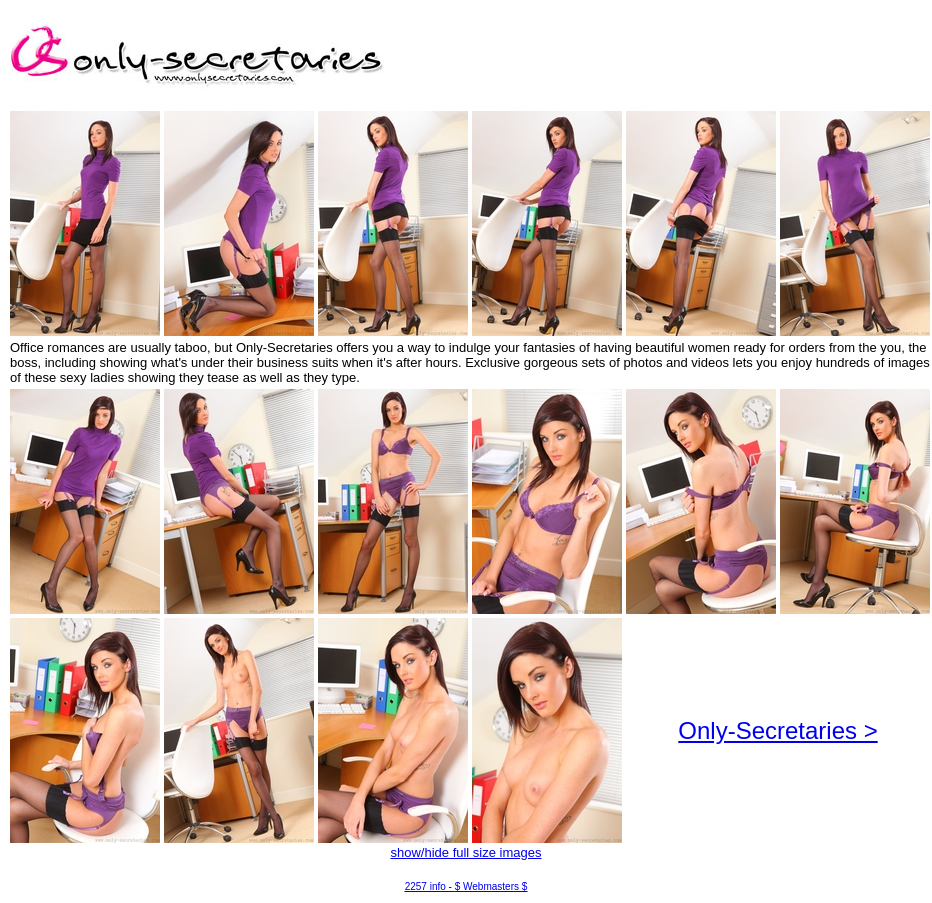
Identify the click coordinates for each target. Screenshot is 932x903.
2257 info (425, 886)
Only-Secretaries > (777, 730)
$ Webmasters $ (491, 886)
